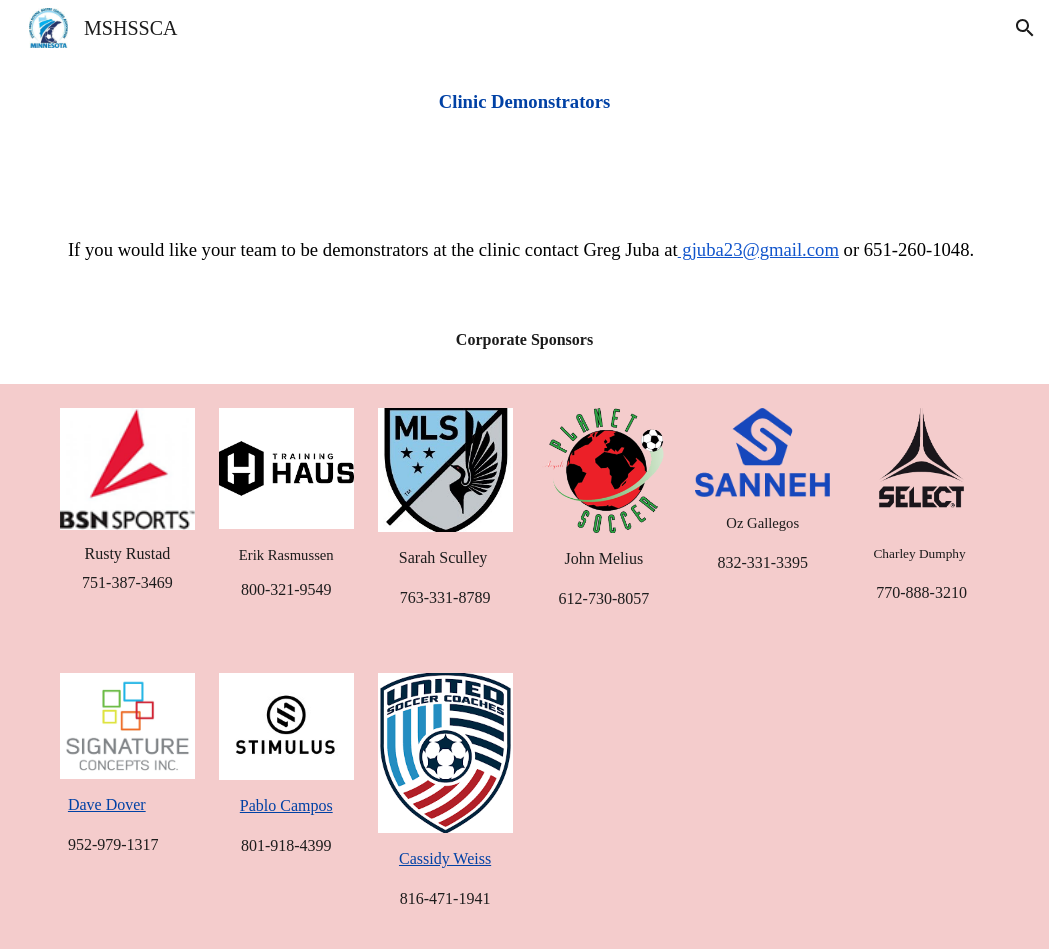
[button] (1025, 28)
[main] (524, 102)
